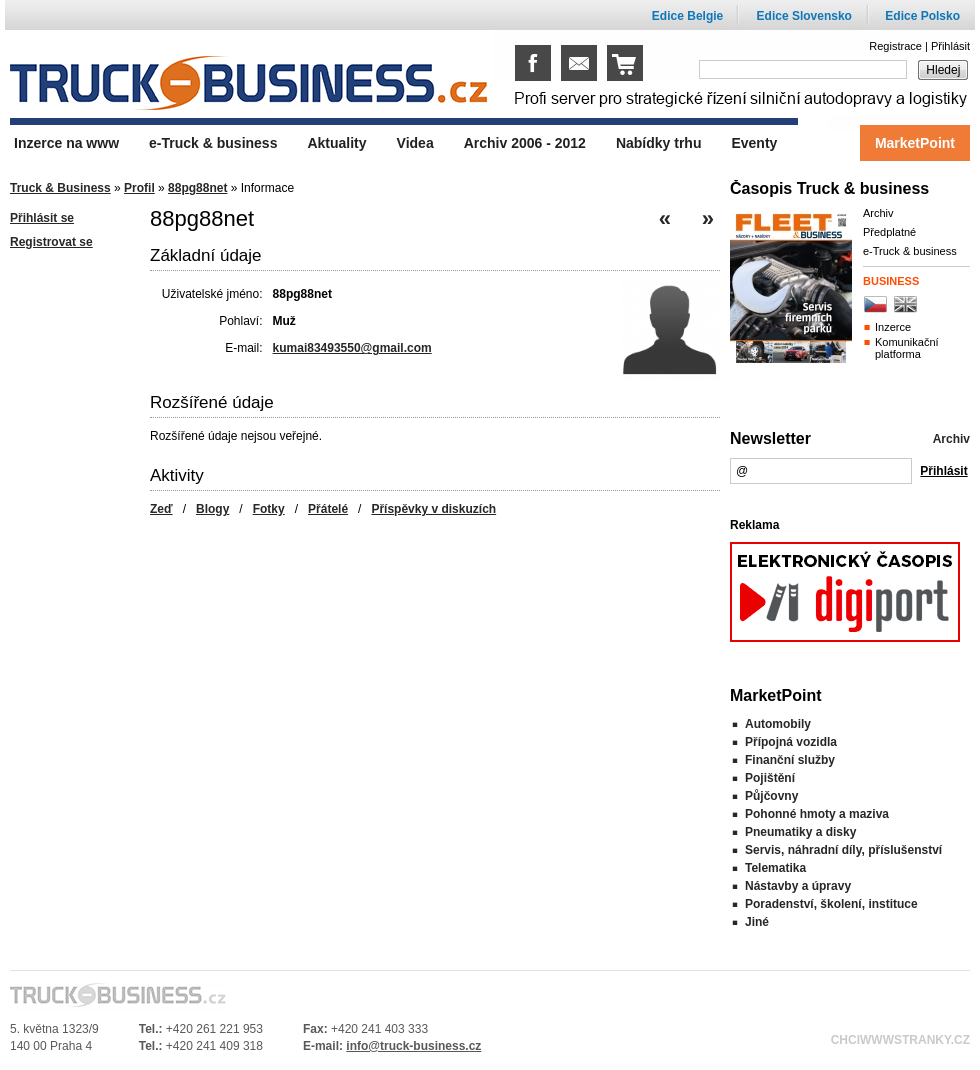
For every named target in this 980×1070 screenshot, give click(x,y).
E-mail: (243, 348)
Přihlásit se (42, 218)
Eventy (754, 143)
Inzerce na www (66, 143)
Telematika (775, 868)
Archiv (878, 213)
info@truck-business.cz (413, 1046)
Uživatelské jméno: (212, 294)
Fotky (269, 509)
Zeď (161, 509)
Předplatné (889, 232)
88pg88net (197, 188)
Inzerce (893, 327)
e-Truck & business (910, 251)
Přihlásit (950, 46)
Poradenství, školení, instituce (831, 904)
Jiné (757, 922)
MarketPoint (915, 143)
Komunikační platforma (907, 348)
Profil (139, 188)
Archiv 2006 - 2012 (525, 143)
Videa (415, 143)
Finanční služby (790, 760)
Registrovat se (51, 242)
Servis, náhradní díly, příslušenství (843, 850)
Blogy (212, 509)
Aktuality (336, 143)
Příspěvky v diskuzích (433, 509)
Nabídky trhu (659, 143)
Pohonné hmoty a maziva (817, 814)
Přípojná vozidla (791, 742)
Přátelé (328, 509)
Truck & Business (60, 188)
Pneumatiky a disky (800, 832)
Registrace (895, 46)
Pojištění (770, 778)
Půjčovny (771, 796)
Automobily (778, 724)
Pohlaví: (240, 321)
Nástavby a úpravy (798, 886)
